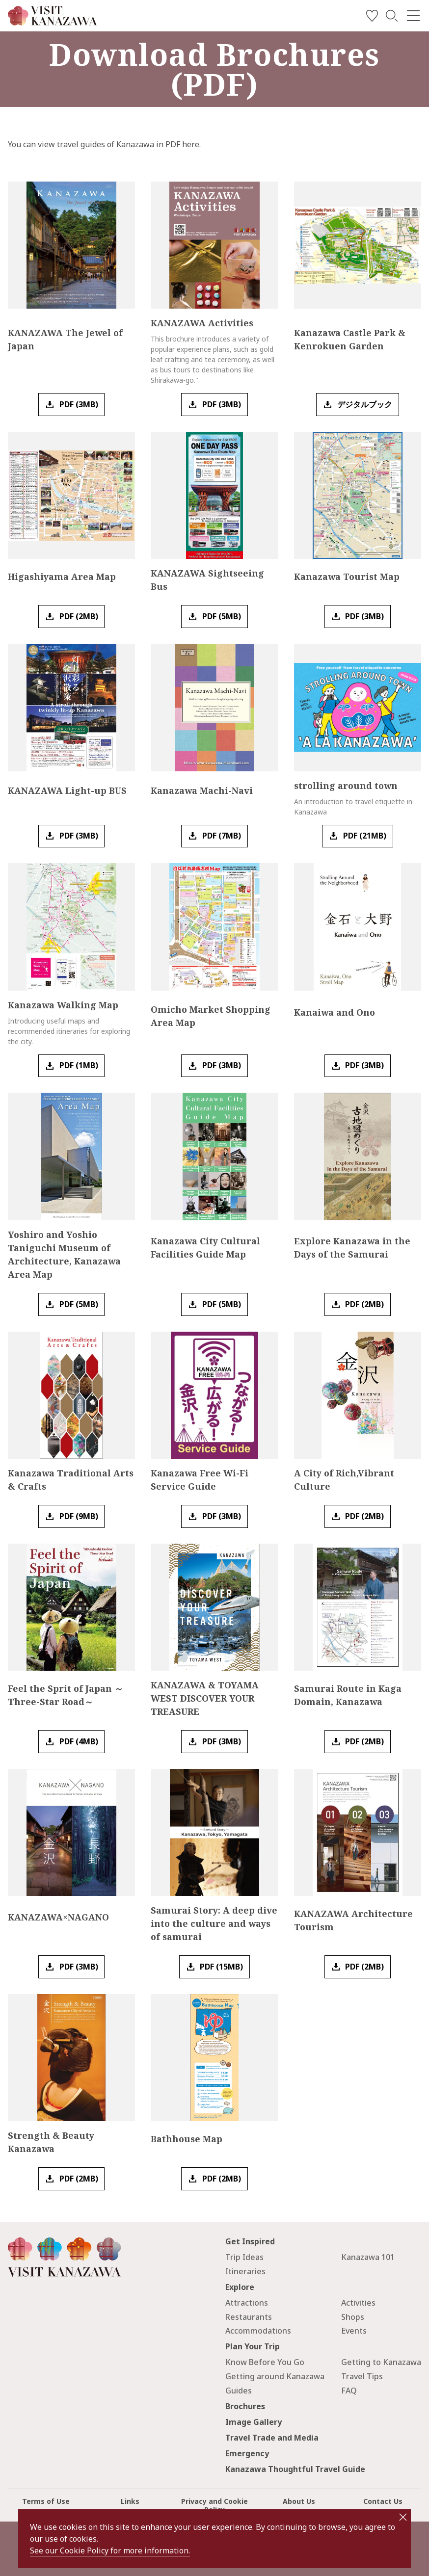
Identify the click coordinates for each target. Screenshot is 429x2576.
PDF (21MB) (364, 835)
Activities (358, 2302)
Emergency (247, 2453)
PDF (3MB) (78, 404)
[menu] (413, 15)
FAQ (349, 2390)
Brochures (245, 2406)
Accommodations (258, 2330)
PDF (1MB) (78, 1065)
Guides (238, 2390)
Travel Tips (362, 2376)
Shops (352, 2317)
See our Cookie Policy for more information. (110, 2550)
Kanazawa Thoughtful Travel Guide (295, 2469)
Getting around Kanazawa (274, 2376)
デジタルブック (364, 404)
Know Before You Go (264, 2362)
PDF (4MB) (78, 1741)
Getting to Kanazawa (381, 2362)
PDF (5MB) (221, 616)
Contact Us (382, 2501)
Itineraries (245, 2271)
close (403, 2517)
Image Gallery (253, 2422)
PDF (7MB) (221, 835)
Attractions (246, 2302)
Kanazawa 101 (368, 2257)
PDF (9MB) (78, 1516)
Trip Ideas (244, 2257)
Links (130, 2501)
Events (354, 2330)
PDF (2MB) (78, 616)
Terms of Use (46, 2501)
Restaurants (248, 2317)
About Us (299, 2501)
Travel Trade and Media (272, 2437)
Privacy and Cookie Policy (214, 2505)
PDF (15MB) (221, 1966)
